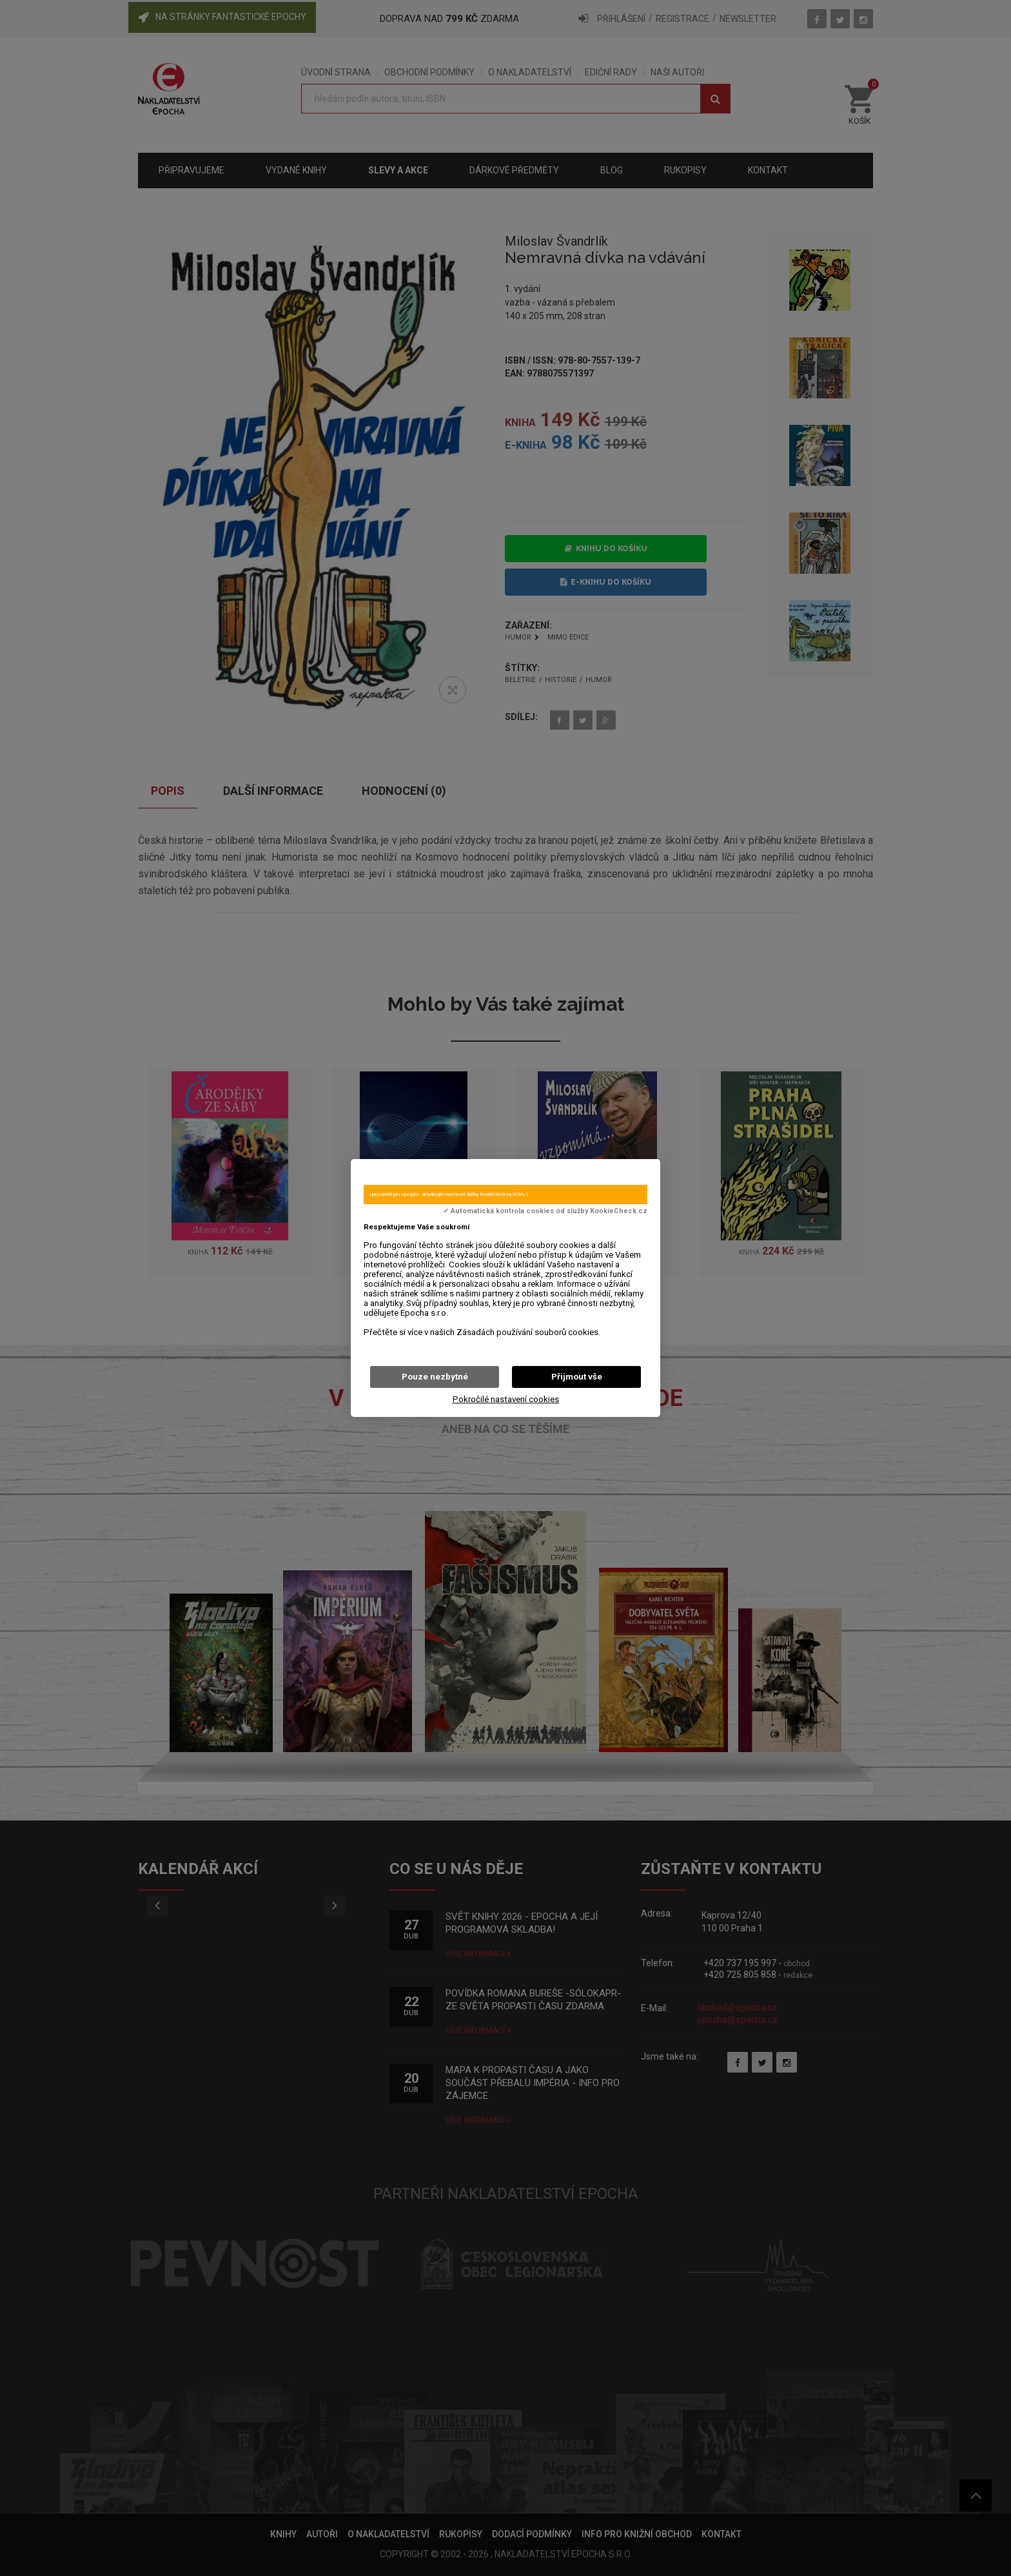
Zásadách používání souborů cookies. (528, 1332)
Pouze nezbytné (435, 1376)
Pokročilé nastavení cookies (506, 1399)
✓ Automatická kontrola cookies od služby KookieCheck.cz (545, 1211)
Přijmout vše (576, 1376)
